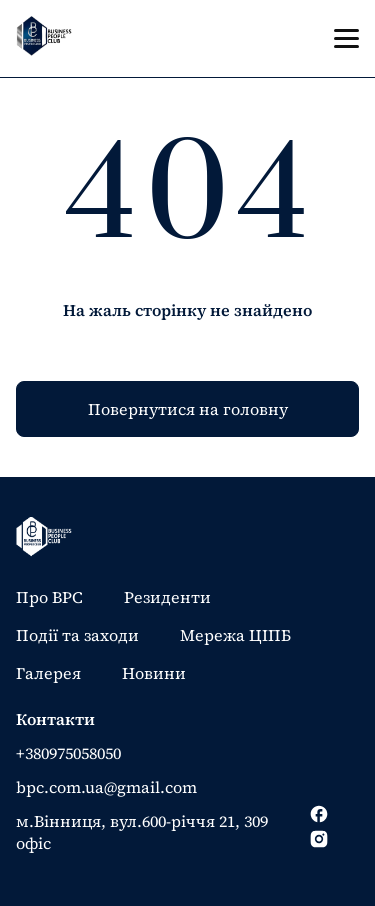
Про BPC (49, 597)
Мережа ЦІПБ (235, 635)
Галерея (48, 673)
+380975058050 (68, 753)
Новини (154, 673)
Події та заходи (77, 635)
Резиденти (167, 597)
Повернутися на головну (188, 409)
